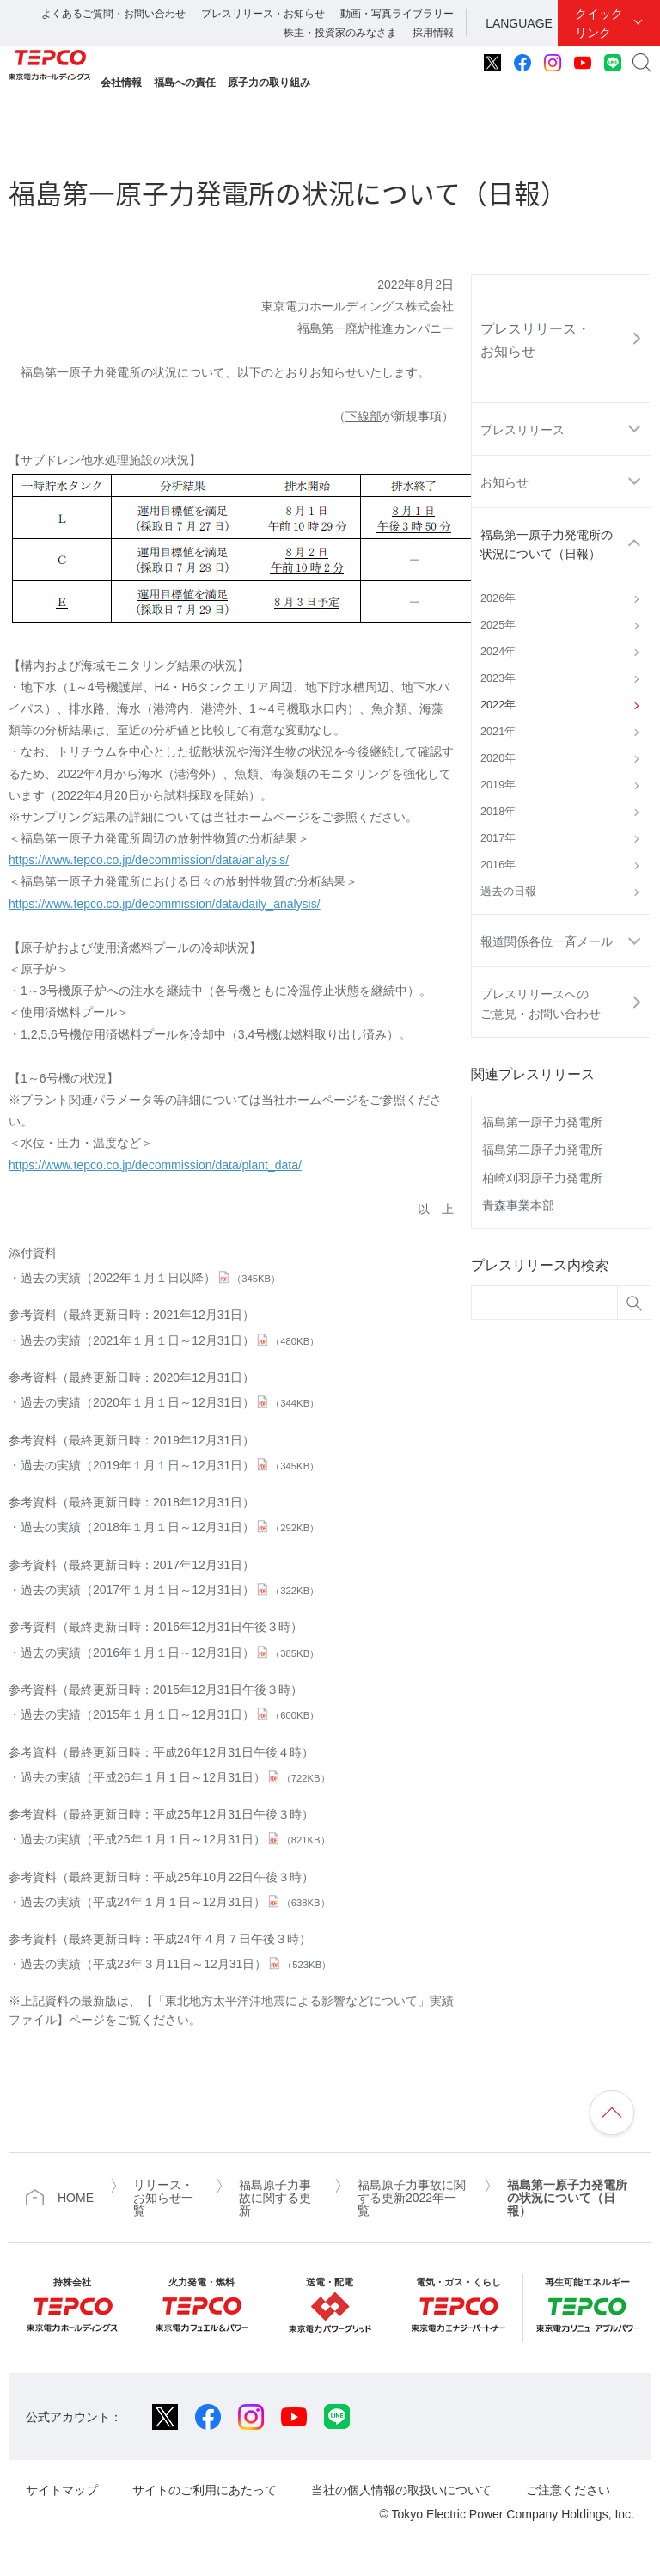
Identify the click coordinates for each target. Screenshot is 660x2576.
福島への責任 (185, 83)
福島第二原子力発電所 (542, 1149)
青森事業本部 (518, 1205)
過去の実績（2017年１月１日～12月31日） (170, 1590)
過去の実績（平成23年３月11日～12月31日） (176, 1964)
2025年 (498, 625)
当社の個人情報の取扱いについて (401, 2490)
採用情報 (433, 33)
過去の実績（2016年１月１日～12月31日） (170, 1652)
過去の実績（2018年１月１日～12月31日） (170, 1527)
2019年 (498, 785)
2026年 (498, 598)
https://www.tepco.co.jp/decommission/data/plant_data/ (155, 1165)
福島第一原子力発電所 (542, 1122)
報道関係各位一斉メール (546, 941)
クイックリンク (599, 23)
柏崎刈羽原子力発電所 (542, 1178)
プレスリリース (522, 430)
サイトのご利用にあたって (204, 2490)
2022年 (498, 705)
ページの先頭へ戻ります (612, 2112)
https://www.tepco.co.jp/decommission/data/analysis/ (149, 860)
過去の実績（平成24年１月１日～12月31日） (175, 1902)
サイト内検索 (641, 62)
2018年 (498, 812)
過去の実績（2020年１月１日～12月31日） (170, 1402)
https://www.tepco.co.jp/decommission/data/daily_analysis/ (165, 904)
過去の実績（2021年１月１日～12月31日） (170, 1340)
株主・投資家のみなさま (340, 33)
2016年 (498, 865)
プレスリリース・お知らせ (263, 14)
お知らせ (504, 482)
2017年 (498, 838)
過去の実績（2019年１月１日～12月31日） (170, 1465)
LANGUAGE (519, 23)
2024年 (498, 652)
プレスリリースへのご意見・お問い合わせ (540, 1003)
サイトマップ (62, 2490)
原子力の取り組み (269, 83)
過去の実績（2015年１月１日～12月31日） (170, 1714)
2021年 (498, 732)
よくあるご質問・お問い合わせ (113, 14)
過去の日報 (508, 892)
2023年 (498, 678)
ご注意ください (568, 2490)
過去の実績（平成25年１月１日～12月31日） (175, 1839)
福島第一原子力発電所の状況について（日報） (546, 544)
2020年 (498, 758)
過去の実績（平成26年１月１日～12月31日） (175, 1777)
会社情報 (121, 83)
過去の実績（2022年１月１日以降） (150, 1278)
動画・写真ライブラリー (397, 14)
